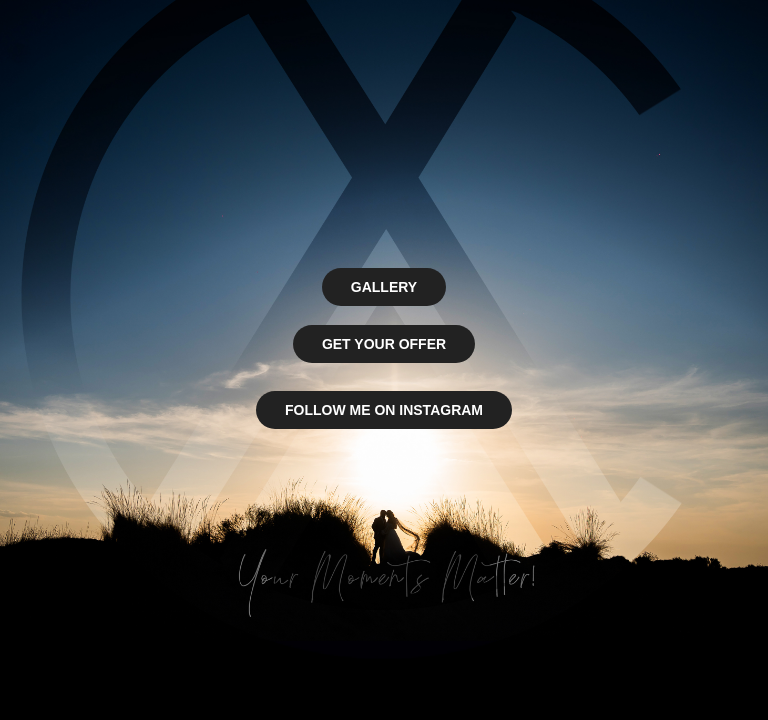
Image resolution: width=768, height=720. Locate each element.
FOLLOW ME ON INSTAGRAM (384, 410)
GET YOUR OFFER (384, 344)
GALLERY (384, 287)
